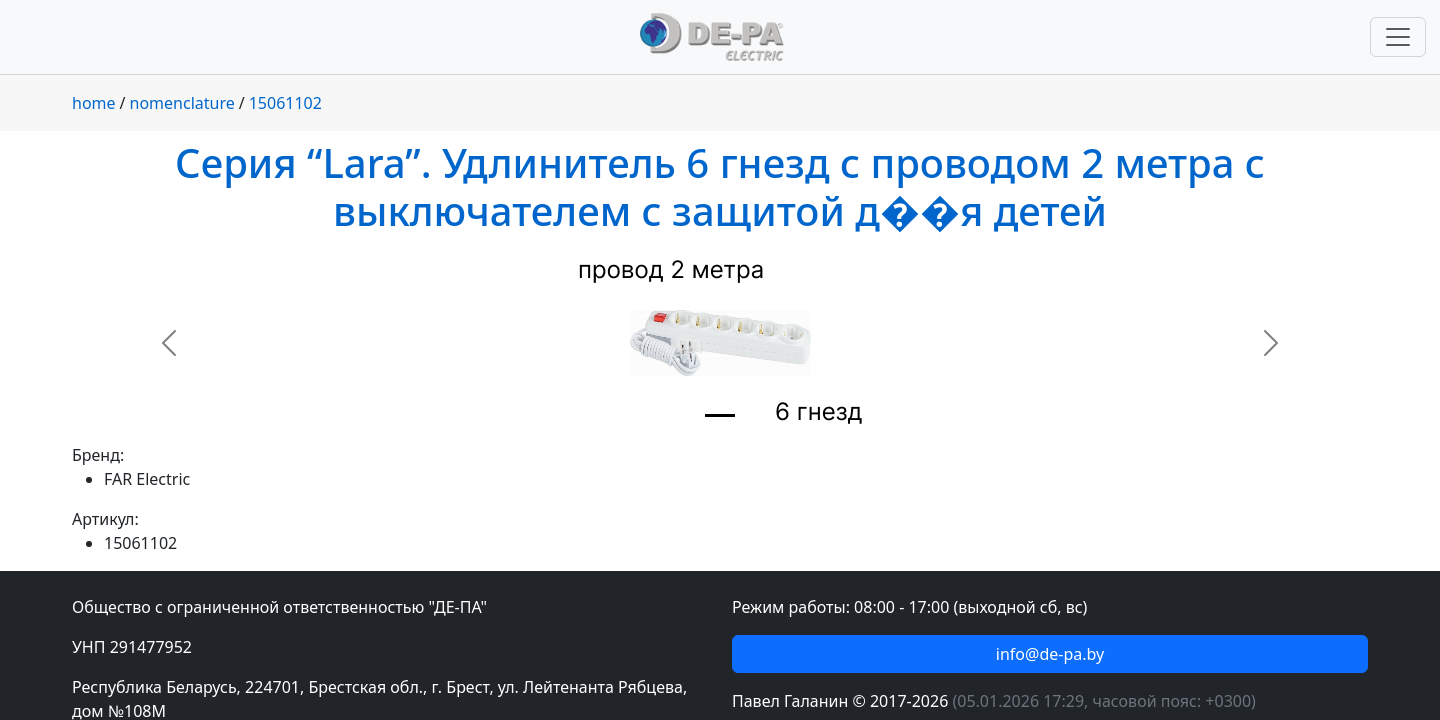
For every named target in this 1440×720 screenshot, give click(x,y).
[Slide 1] (720, 415)
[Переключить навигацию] (1398, 37)
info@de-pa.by (1050, 654)
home (94, 103)
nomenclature (182, 103)
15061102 (285, 103)
